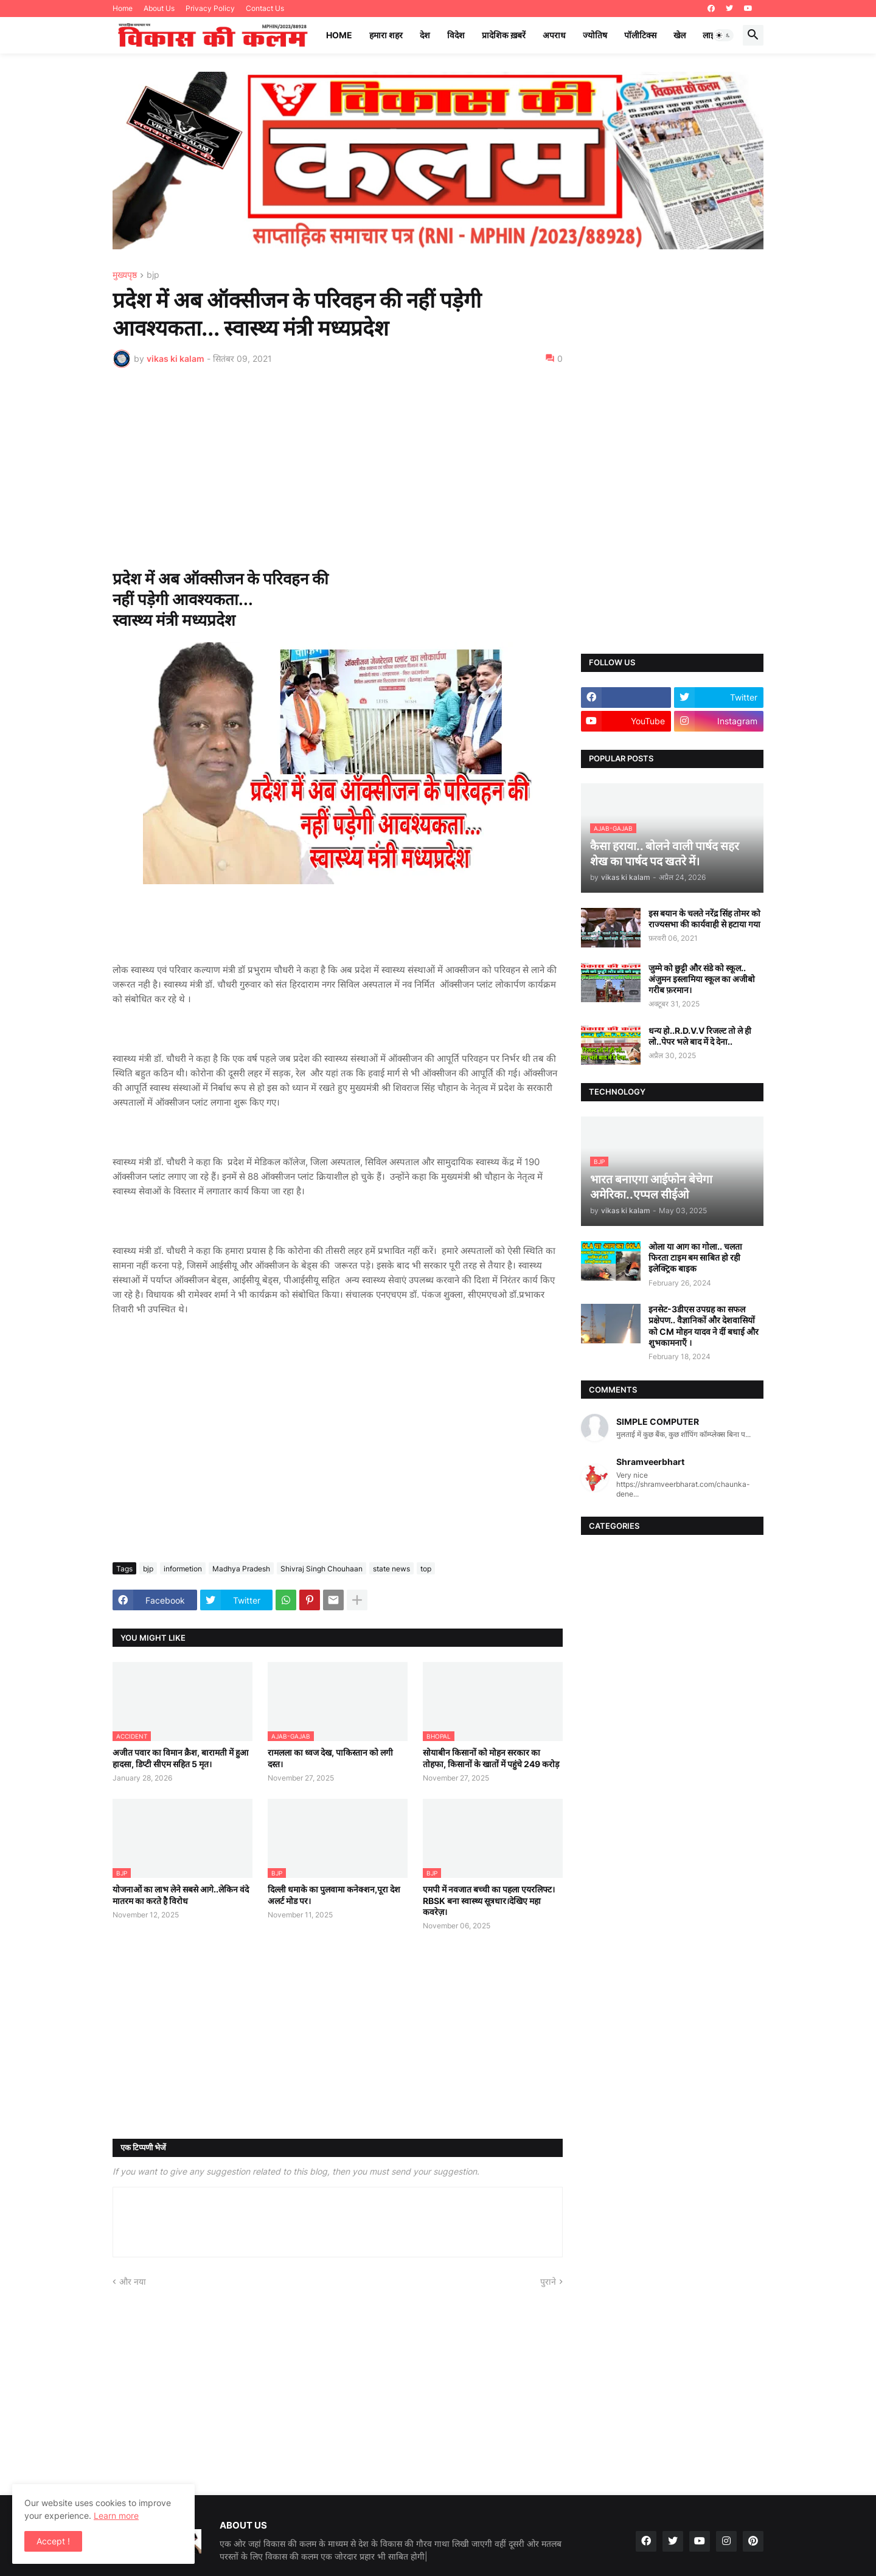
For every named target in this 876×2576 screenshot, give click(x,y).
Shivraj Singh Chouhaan (321, 1568)
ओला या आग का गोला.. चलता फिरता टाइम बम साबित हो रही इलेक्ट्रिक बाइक (695, 1257)
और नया (132, 2281)
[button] (723, 35)
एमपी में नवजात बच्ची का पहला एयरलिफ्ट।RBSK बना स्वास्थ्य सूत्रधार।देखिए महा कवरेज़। (489, 1900)
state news (391, 1568)
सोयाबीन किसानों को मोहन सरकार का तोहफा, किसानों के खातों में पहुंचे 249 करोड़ (491, 1757)
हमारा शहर (386, 35)
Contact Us (265, 8)
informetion (183, 1568)
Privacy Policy (210, 8)
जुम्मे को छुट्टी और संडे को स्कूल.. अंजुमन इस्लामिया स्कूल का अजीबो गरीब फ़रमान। (701, 979)
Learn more (116, 2515)
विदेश (456, 35)
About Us (159, 8)
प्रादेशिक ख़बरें (504, 35)
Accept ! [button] (53, 2541)
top (425, 1568)
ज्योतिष (595, 35)
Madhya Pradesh (241, 1568)
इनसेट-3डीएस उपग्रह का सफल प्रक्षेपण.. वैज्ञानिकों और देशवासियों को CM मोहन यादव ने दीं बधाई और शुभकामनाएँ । (703, 1326)
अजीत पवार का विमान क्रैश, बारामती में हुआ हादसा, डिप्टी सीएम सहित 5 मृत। (180, 1757)
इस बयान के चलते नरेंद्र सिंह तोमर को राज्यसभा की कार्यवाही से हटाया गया (704, 918)
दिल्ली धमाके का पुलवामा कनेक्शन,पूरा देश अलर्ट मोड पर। (334, 1894)
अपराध (554, 35)
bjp (153, 275)
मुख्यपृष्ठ (125, 275)
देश (425, 35)
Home (123, 8)
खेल (679, 35)
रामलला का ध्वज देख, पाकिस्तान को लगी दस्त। (330, 1757)
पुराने (548, 2281)
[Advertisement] (338, 468)
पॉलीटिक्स (640, 35)
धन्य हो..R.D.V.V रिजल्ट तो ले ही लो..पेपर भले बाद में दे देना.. (699, 1036)
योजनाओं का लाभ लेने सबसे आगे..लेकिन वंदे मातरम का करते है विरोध (181, 1894)
